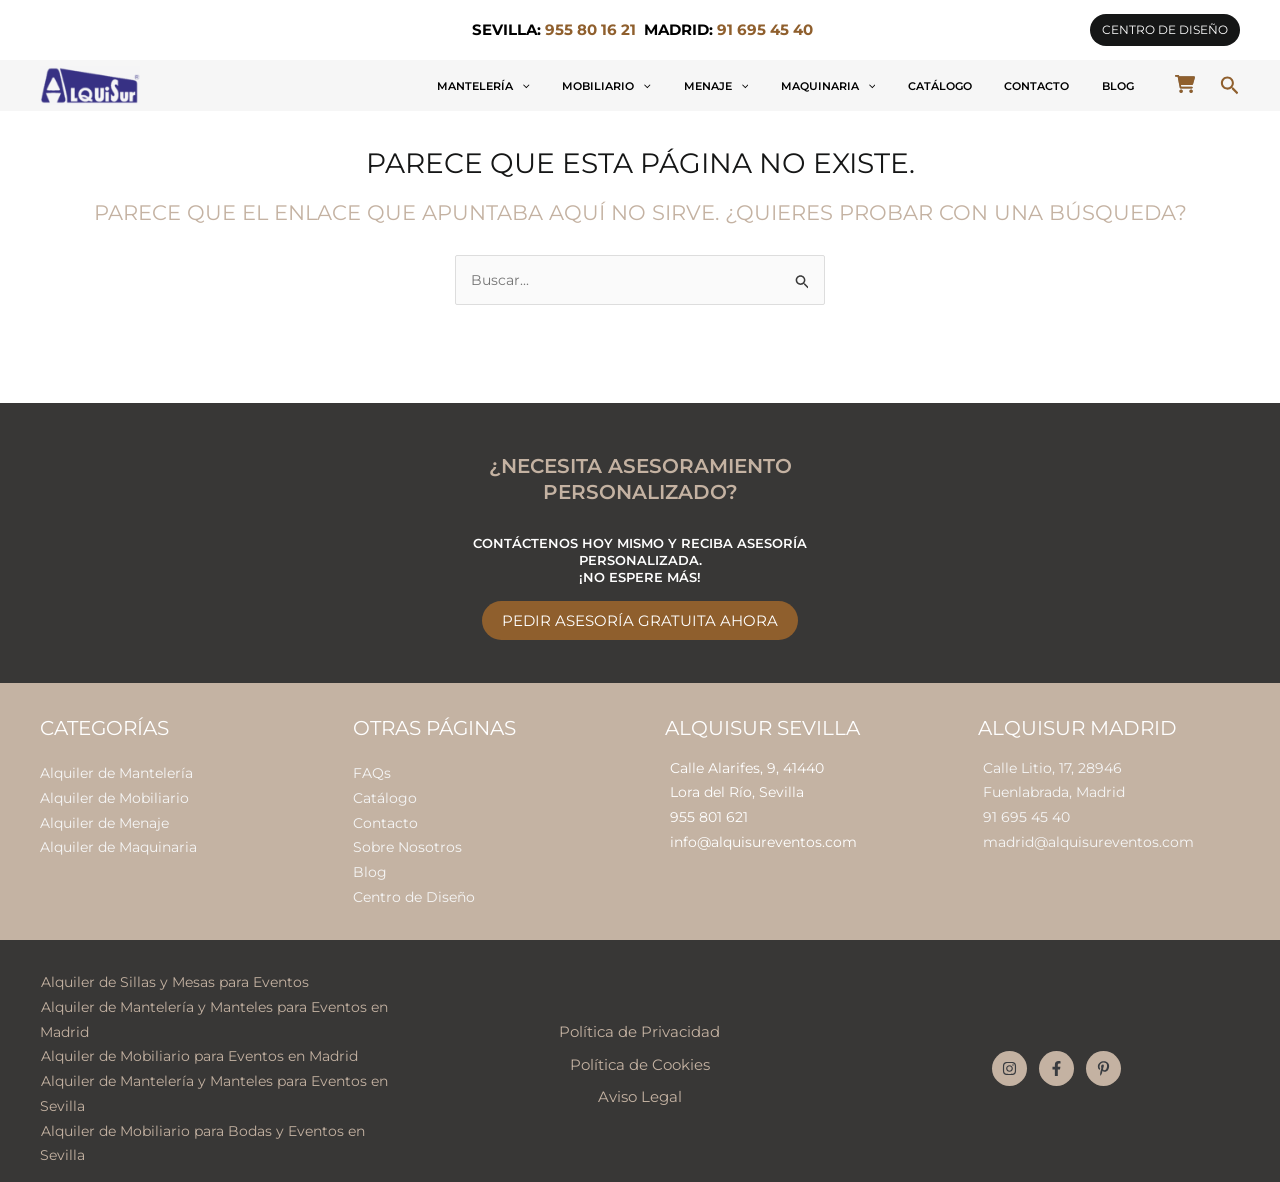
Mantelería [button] (630, 86)
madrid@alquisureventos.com (1088, 838)
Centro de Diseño (414, 889)
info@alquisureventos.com (763, 838)
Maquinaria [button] (906, 86)
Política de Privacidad (639, 1021)
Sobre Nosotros (407, 842)
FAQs (372, 770)
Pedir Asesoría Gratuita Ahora (640, 618)
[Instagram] (1009, 1057)
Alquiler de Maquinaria (118, 842)
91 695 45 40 (1026, 814)
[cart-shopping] (1185, 84)
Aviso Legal (640, 1085)
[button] (1165, 30)
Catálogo (996, 86)
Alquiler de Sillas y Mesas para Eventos (174, 973)
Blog (1129, 86)
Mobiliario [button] (730, 86)
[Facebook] (1056, 1057)
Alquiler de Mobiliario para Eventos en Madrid (198, 1044)
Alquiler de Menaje (104, 818)
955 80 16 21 (590, 30)
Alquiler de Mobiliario (114, 794)
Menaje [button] (817, 86)
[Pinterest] (1103, 1057)
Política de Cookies (640, 1053)
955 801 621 (709, 814)
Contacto (1070, 86)
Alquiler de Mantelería (116, 770)
